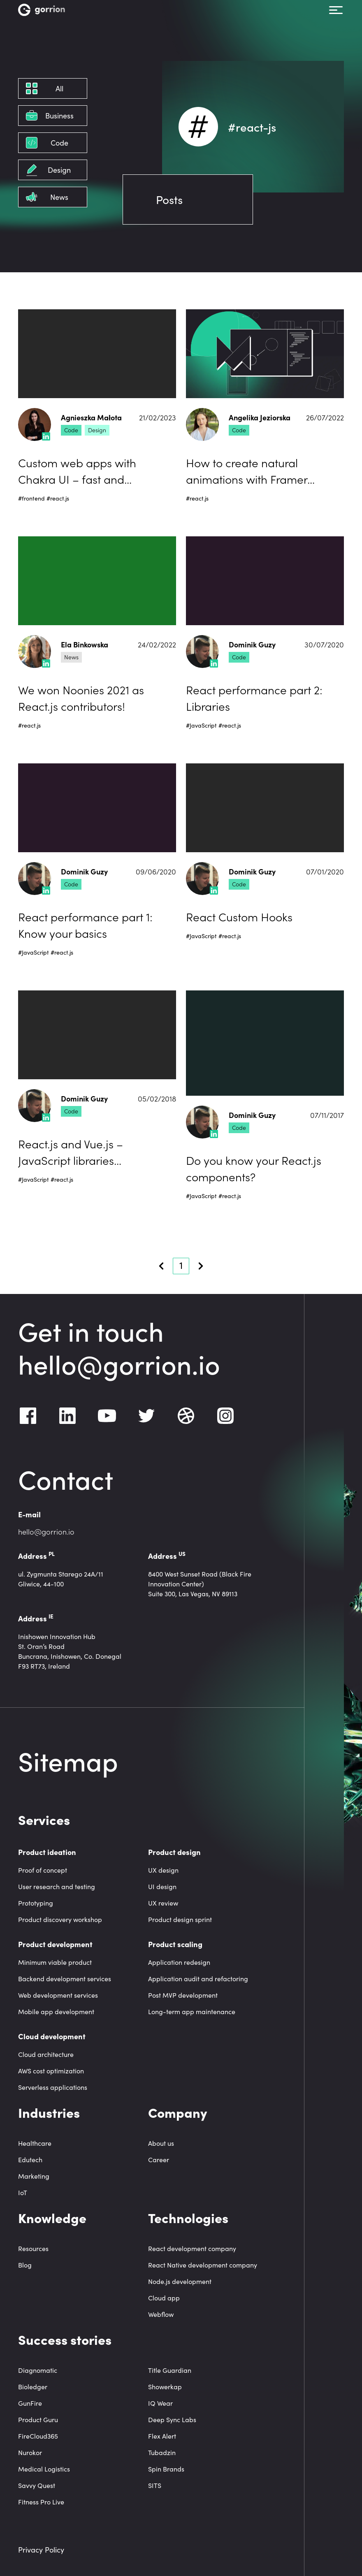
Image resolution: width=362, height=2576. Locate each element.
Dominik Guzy (252, 644)
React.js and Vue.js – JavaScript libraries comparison (70, 1151)
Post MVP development (183, 1995)
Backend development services (64, 1978)
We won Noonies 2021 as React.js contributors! (81, 697)
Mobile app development (56, 2011)
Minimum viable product (55, 1962)
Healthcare (34, 2143)
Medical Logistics (44, 2469)
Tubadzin (162, 2452)
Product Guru (38, 2419)
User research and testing (56, 1886)
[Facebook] (28, 1416)
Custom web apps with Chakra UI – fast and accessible (77, 470)
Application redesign (179, 1962)
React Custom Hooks (239, 916)
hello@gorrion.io (119, 1363)
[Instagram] (225, 1416)
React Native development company (202, 2265)
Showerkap (165, 2386)
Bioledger (32, 2386)
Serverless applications (52, 2087)
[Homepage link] (42, 10)
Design (97, 430)
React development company (192, 2248)
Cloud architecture (46, 2054)
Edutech (30, 2159)
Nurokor (30, 2452)
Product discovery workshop (60, 1919)
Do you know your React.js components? (253, 1168)
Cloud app (164, 2297)
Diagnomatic (37, 2370)
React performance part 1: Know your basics (85, 924)
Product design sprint (180, 1919)
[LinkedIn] (67, 1416)
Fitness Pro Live (41, 2501)
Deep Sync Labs (172, 2419)
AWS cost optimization (51, 2070)
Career (158, 2159)
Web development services (58, 1995)
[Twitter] (146, 1416)
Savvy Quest (36, 2485)
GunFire (30, 2403)
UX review (163, 1903)
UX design (163, 1870)
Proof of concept (42, 1870)
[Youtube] (107, 1416)
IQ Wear (160, 2403)
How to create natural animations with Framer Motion (246, 470)
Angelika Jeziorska (259, 417)
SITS (154, 2485)
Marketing (33, 2176)
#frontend (31, 498)
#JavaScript (201, 725)
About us (161, 2143)
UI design (162, 1886)
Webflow (161, 2314)
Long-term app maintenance (191, 2011)
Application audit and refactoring (198, 1978)
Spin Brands (166, 2469)
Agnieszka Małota (91, 417)
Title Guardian (169, 2370)
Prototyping (35, 1903)
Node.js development (179, 2281)
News (71, 657)
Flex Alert (162, 2436)
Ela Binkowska (84, 644)
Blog (25, 2265)
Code (71, 430)
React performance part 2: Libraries (254, 697)
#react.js (57, 498)
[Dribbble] (186, 1416)
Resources (33, 2248)
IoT (22, 2192)
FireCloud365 (38, 2436)
